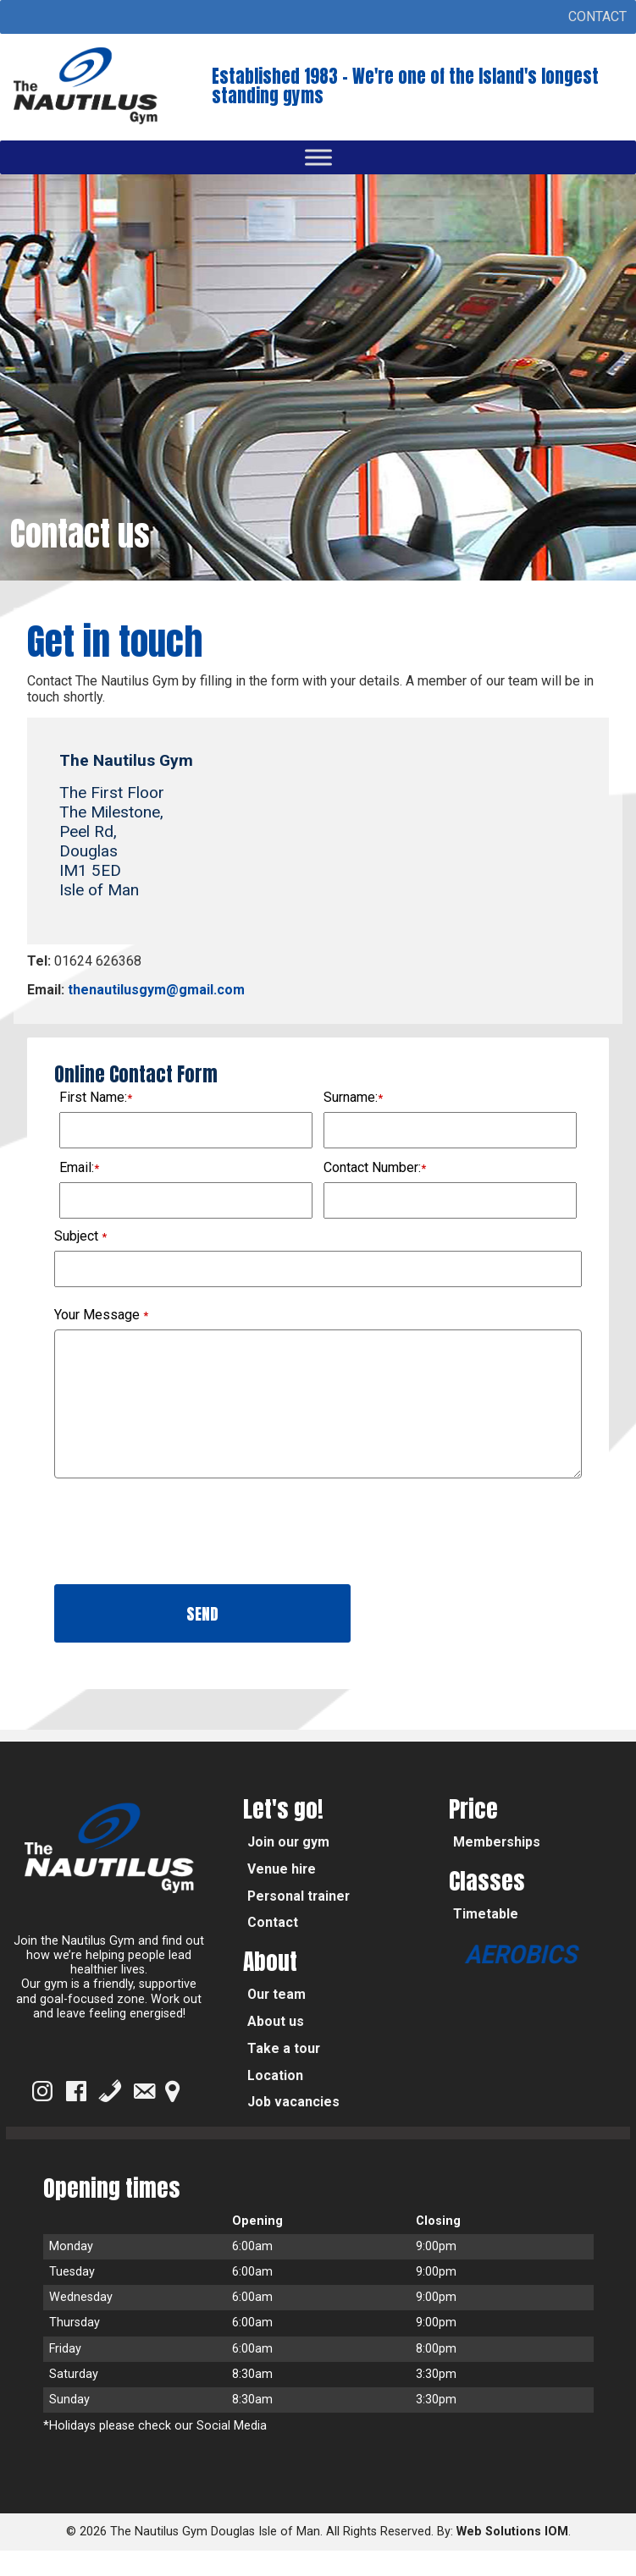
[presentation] (183, 1560)
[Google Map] (172, 2116)
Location (275, 2101)
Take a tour (283, 2074)
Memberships (496, 1867)
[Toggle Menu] (318, 158)
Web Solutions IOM (512, 2557)
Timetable (485, 1939)
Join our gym (288, 1867)
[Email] (144, 2116)
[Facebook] (76, 2116)
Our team (276, 2020)
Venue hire (281, 1894)
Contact (272, 1948)
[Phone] (110, 2116)
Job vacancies (293, 2127)
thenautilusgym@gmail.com (154, 990)
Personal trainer (298, 1921)
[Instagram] (42, 2116)
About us (275, 2047)
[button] (597, 17)
